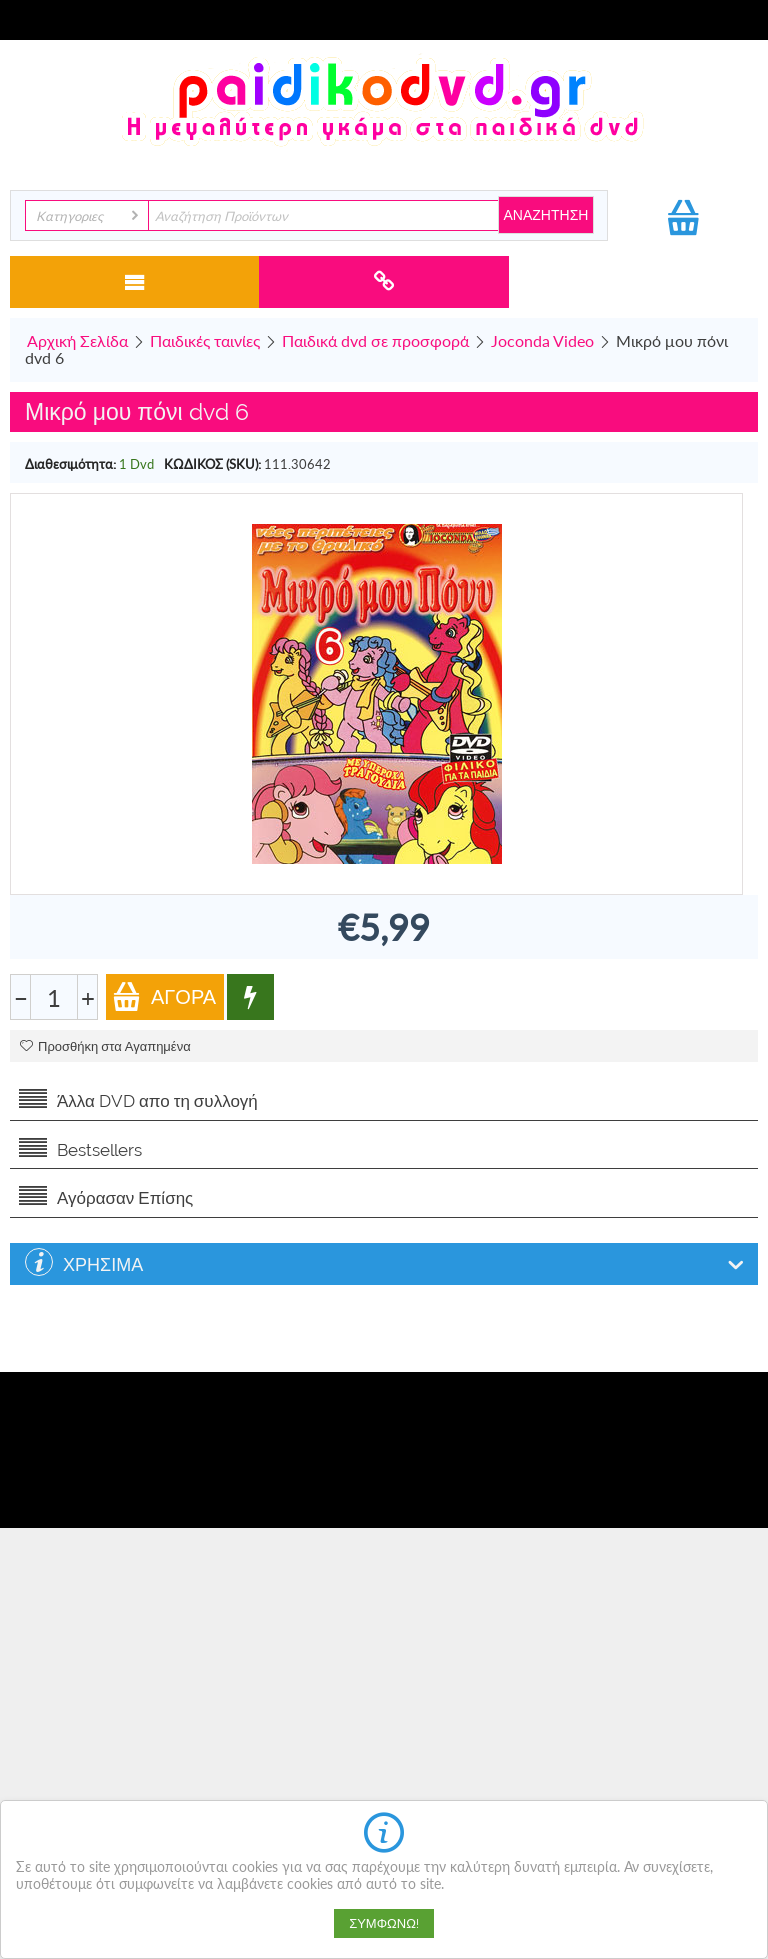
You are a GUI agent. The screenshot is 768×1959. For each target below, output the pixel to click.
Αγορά (164, 996)
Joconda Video (542, 340)
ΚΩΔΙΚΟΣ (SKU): (212, 464)
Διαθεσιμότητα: (70, 464)
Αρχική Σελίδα (77, 340)
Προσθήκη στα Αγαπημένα (105, 1046)
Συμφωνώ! (384, 1923)
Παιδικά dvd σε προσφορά (375, 340)
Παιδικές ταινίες (205, 340)
